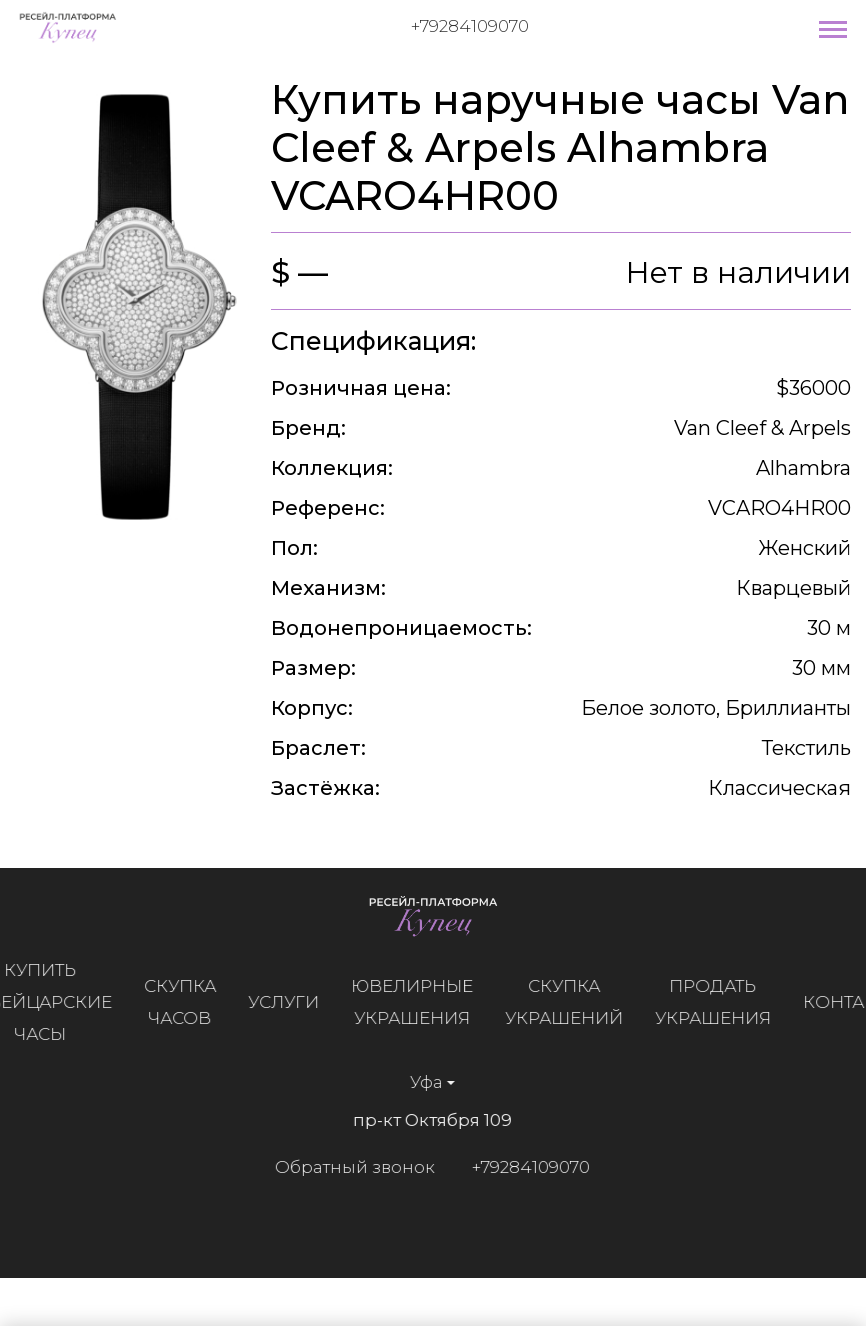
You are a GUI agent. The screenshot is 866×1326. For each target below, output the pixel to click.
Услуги (291, 1002)
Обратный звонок (346, 1167)
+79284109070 (470, 26)
